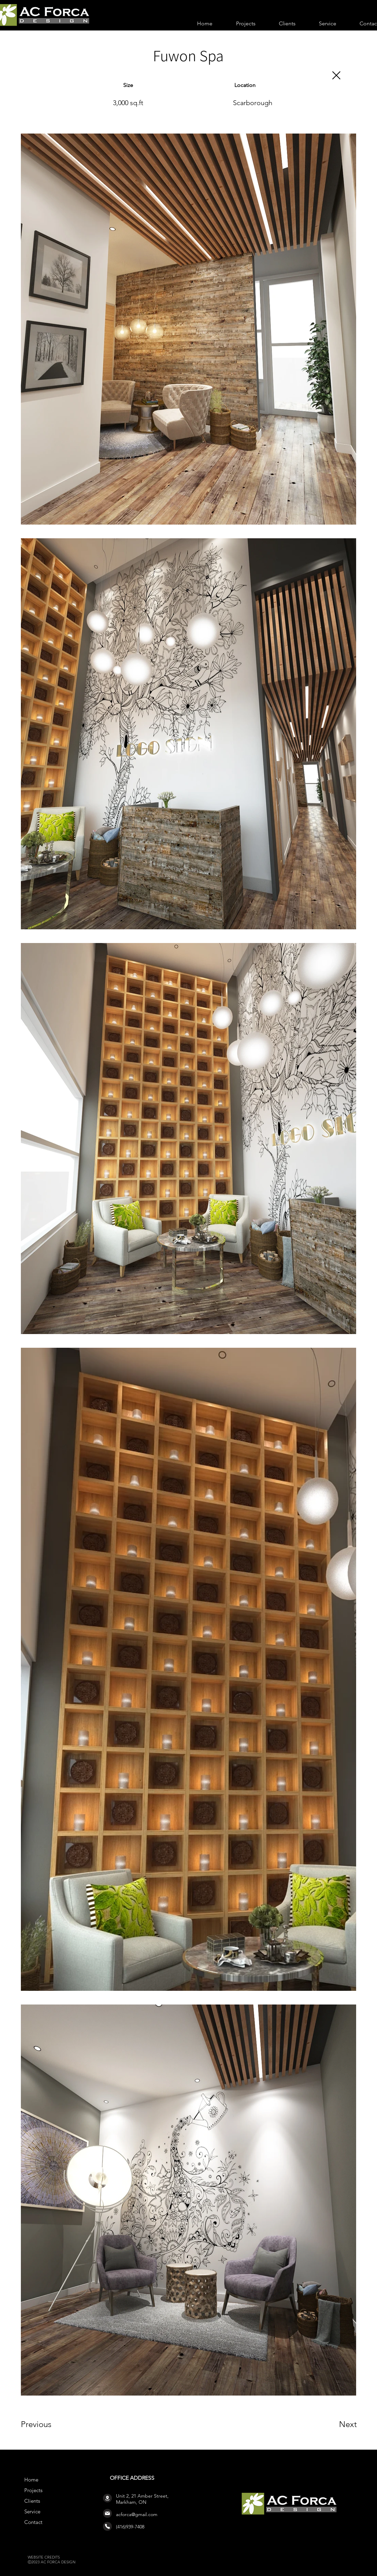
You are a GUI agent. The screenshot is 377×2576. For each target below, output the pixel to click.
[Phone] (107, 2526)
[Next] (334, 2424)
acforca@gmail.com (136, 2514)
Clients (32, 2501)
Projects (33, 2490)
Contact (33, 2522)
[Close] (336, 75)
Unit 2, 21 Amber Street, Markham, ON (142, 2499)
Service (32, 2511)
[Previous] (45, 2424)
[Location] (107, 2498)
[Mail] (107, 2513)
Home (31, 2479)
